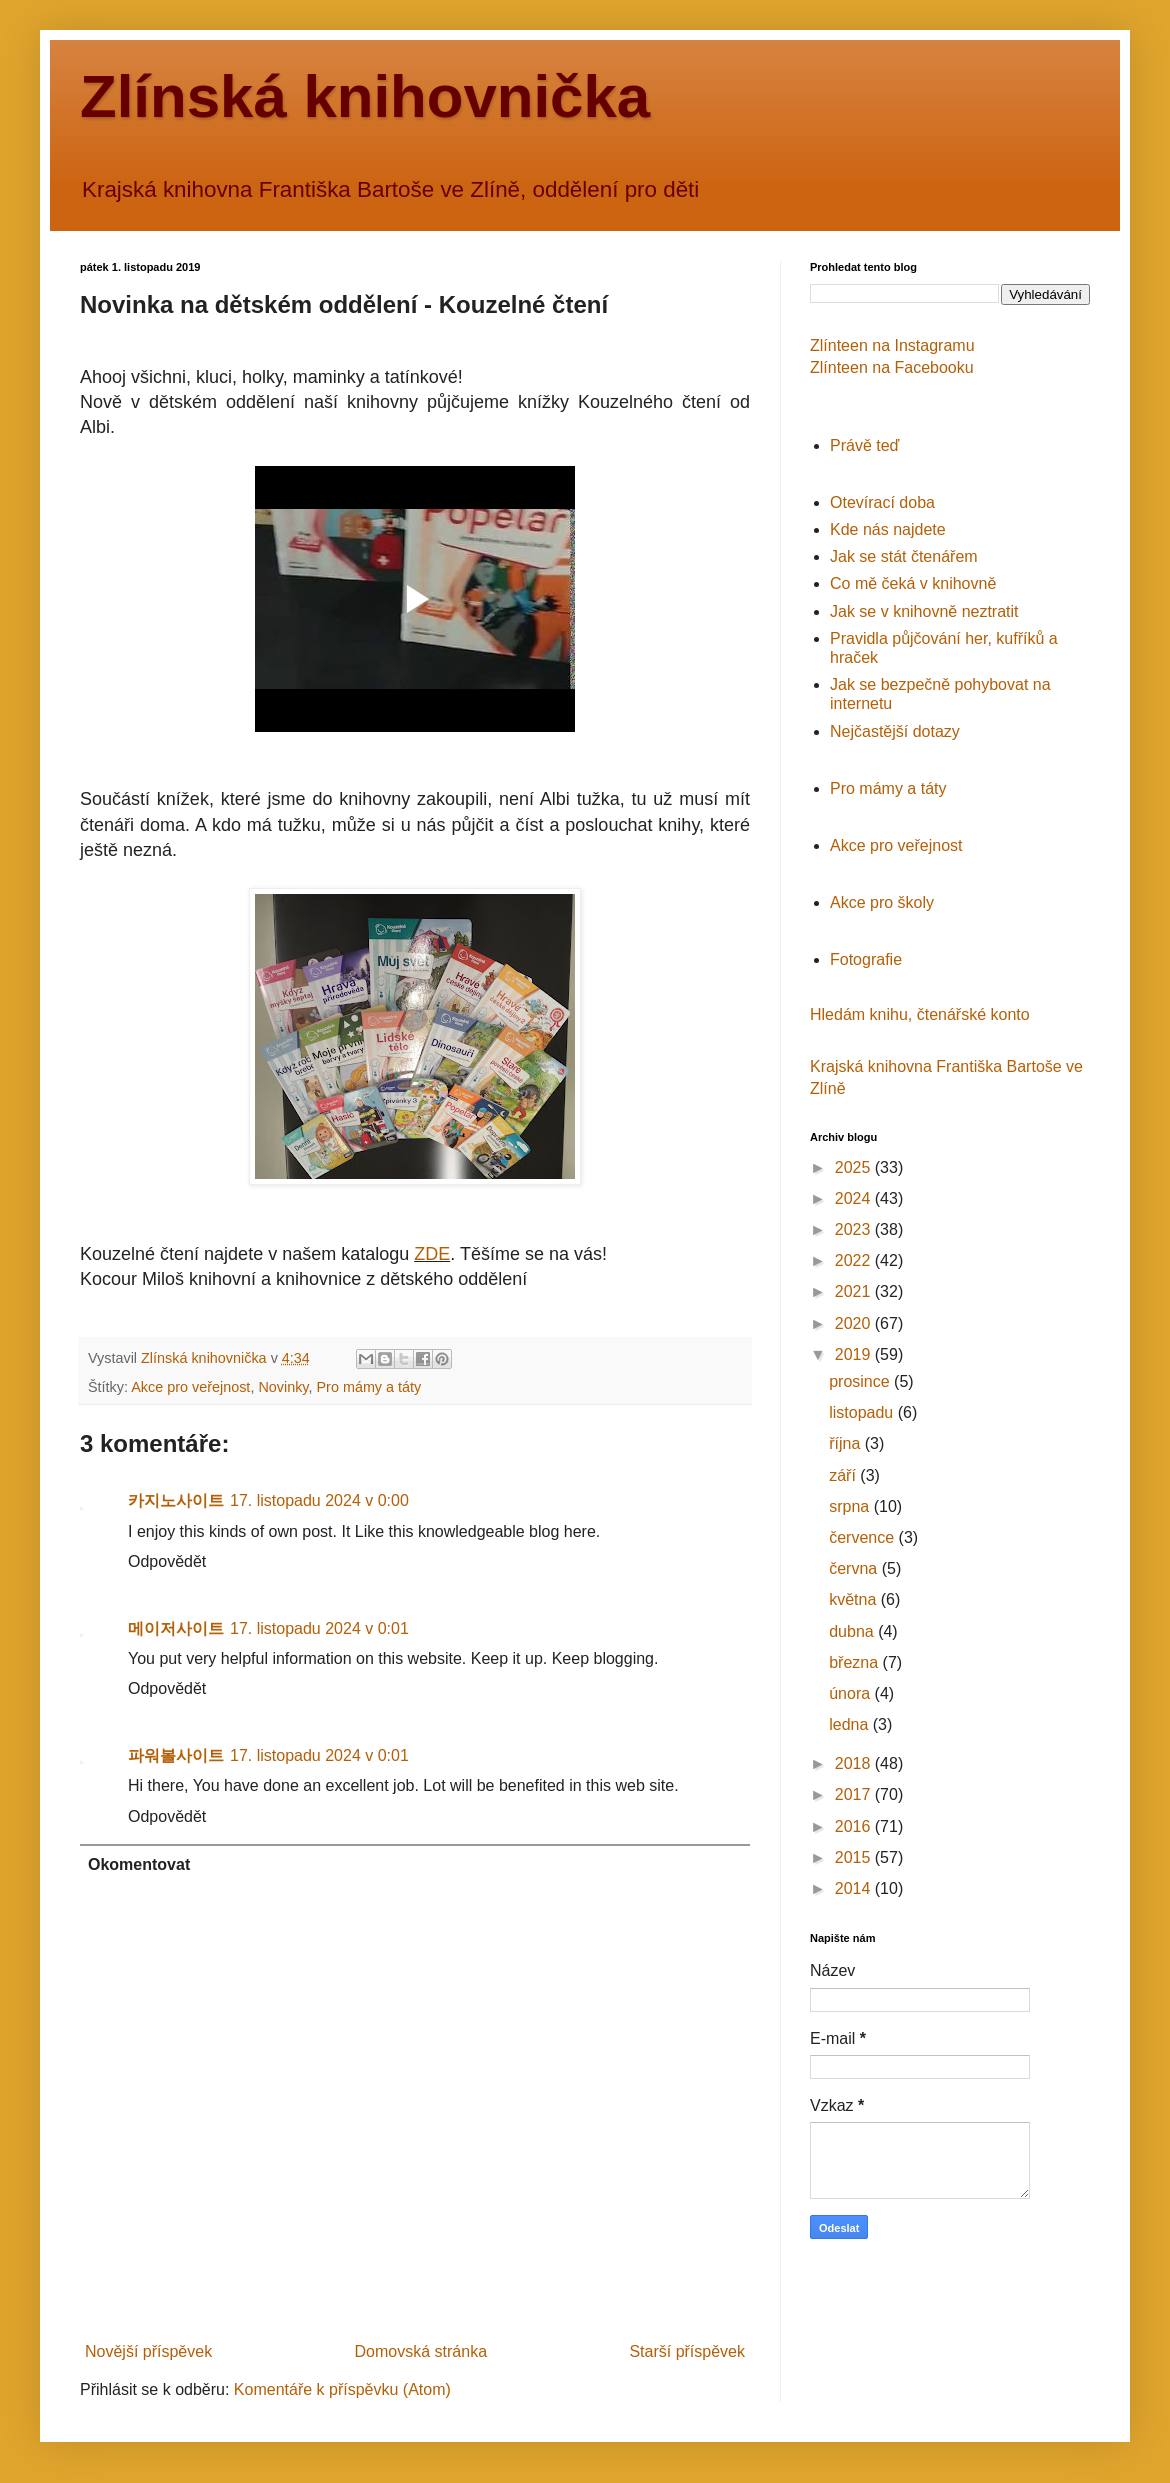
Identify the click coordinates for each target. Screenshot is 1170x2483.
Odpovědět (167, 1561)
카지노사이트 (176, 1500)
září (844, 1475)
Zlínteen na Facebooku (892, 367)
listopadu (863, 1412)
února (851, 1693)
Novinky (283, 1387)
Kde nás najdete (888, 529)
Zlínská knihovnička (365, 96)
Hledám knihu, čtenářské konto (920, 1014)
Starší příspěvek (687, 2351)
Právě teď (864, 445)
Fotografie (866, 959)
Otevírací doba (882, 502)
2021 (855, 1291)
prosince (861, 1381)
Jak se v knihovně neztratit (924, 611)
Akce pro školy (882, 902)
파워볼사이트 (176, 1755)
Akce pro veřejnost (190, 1387)
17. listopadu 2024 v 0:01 (319, 1628)
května (855, 1599)
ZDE (432, 1254)
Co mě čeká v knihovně (913, 583)
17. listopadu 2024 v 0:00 (319, 1500)
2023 (855, 1229)
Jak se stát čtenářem (904, 556)
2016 (855, 1826)
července (863, 1537)
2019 (855, 1354)
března (855, 1662)
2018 (855, 1763)
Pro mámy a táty (369, 1387)
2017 (855, 1794)
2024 (855, 1198)
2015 (855, 1857)
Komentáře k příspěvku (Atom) (342, 2389)
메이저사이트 (176, 1628)
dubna (853, 1631)
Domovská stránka (421, 2351)
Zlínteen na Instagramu (892, 345)
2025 (855, 1167)
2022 (855, 1260)
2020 (855, 1323)
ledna (851, 1724)
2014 (855, 1888)
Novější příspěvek (148, 2351)
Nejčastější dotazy (895, 731)
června (855, 1568)
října (847, 1443)
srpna (851, 1506)
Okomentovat (139, 1864)
